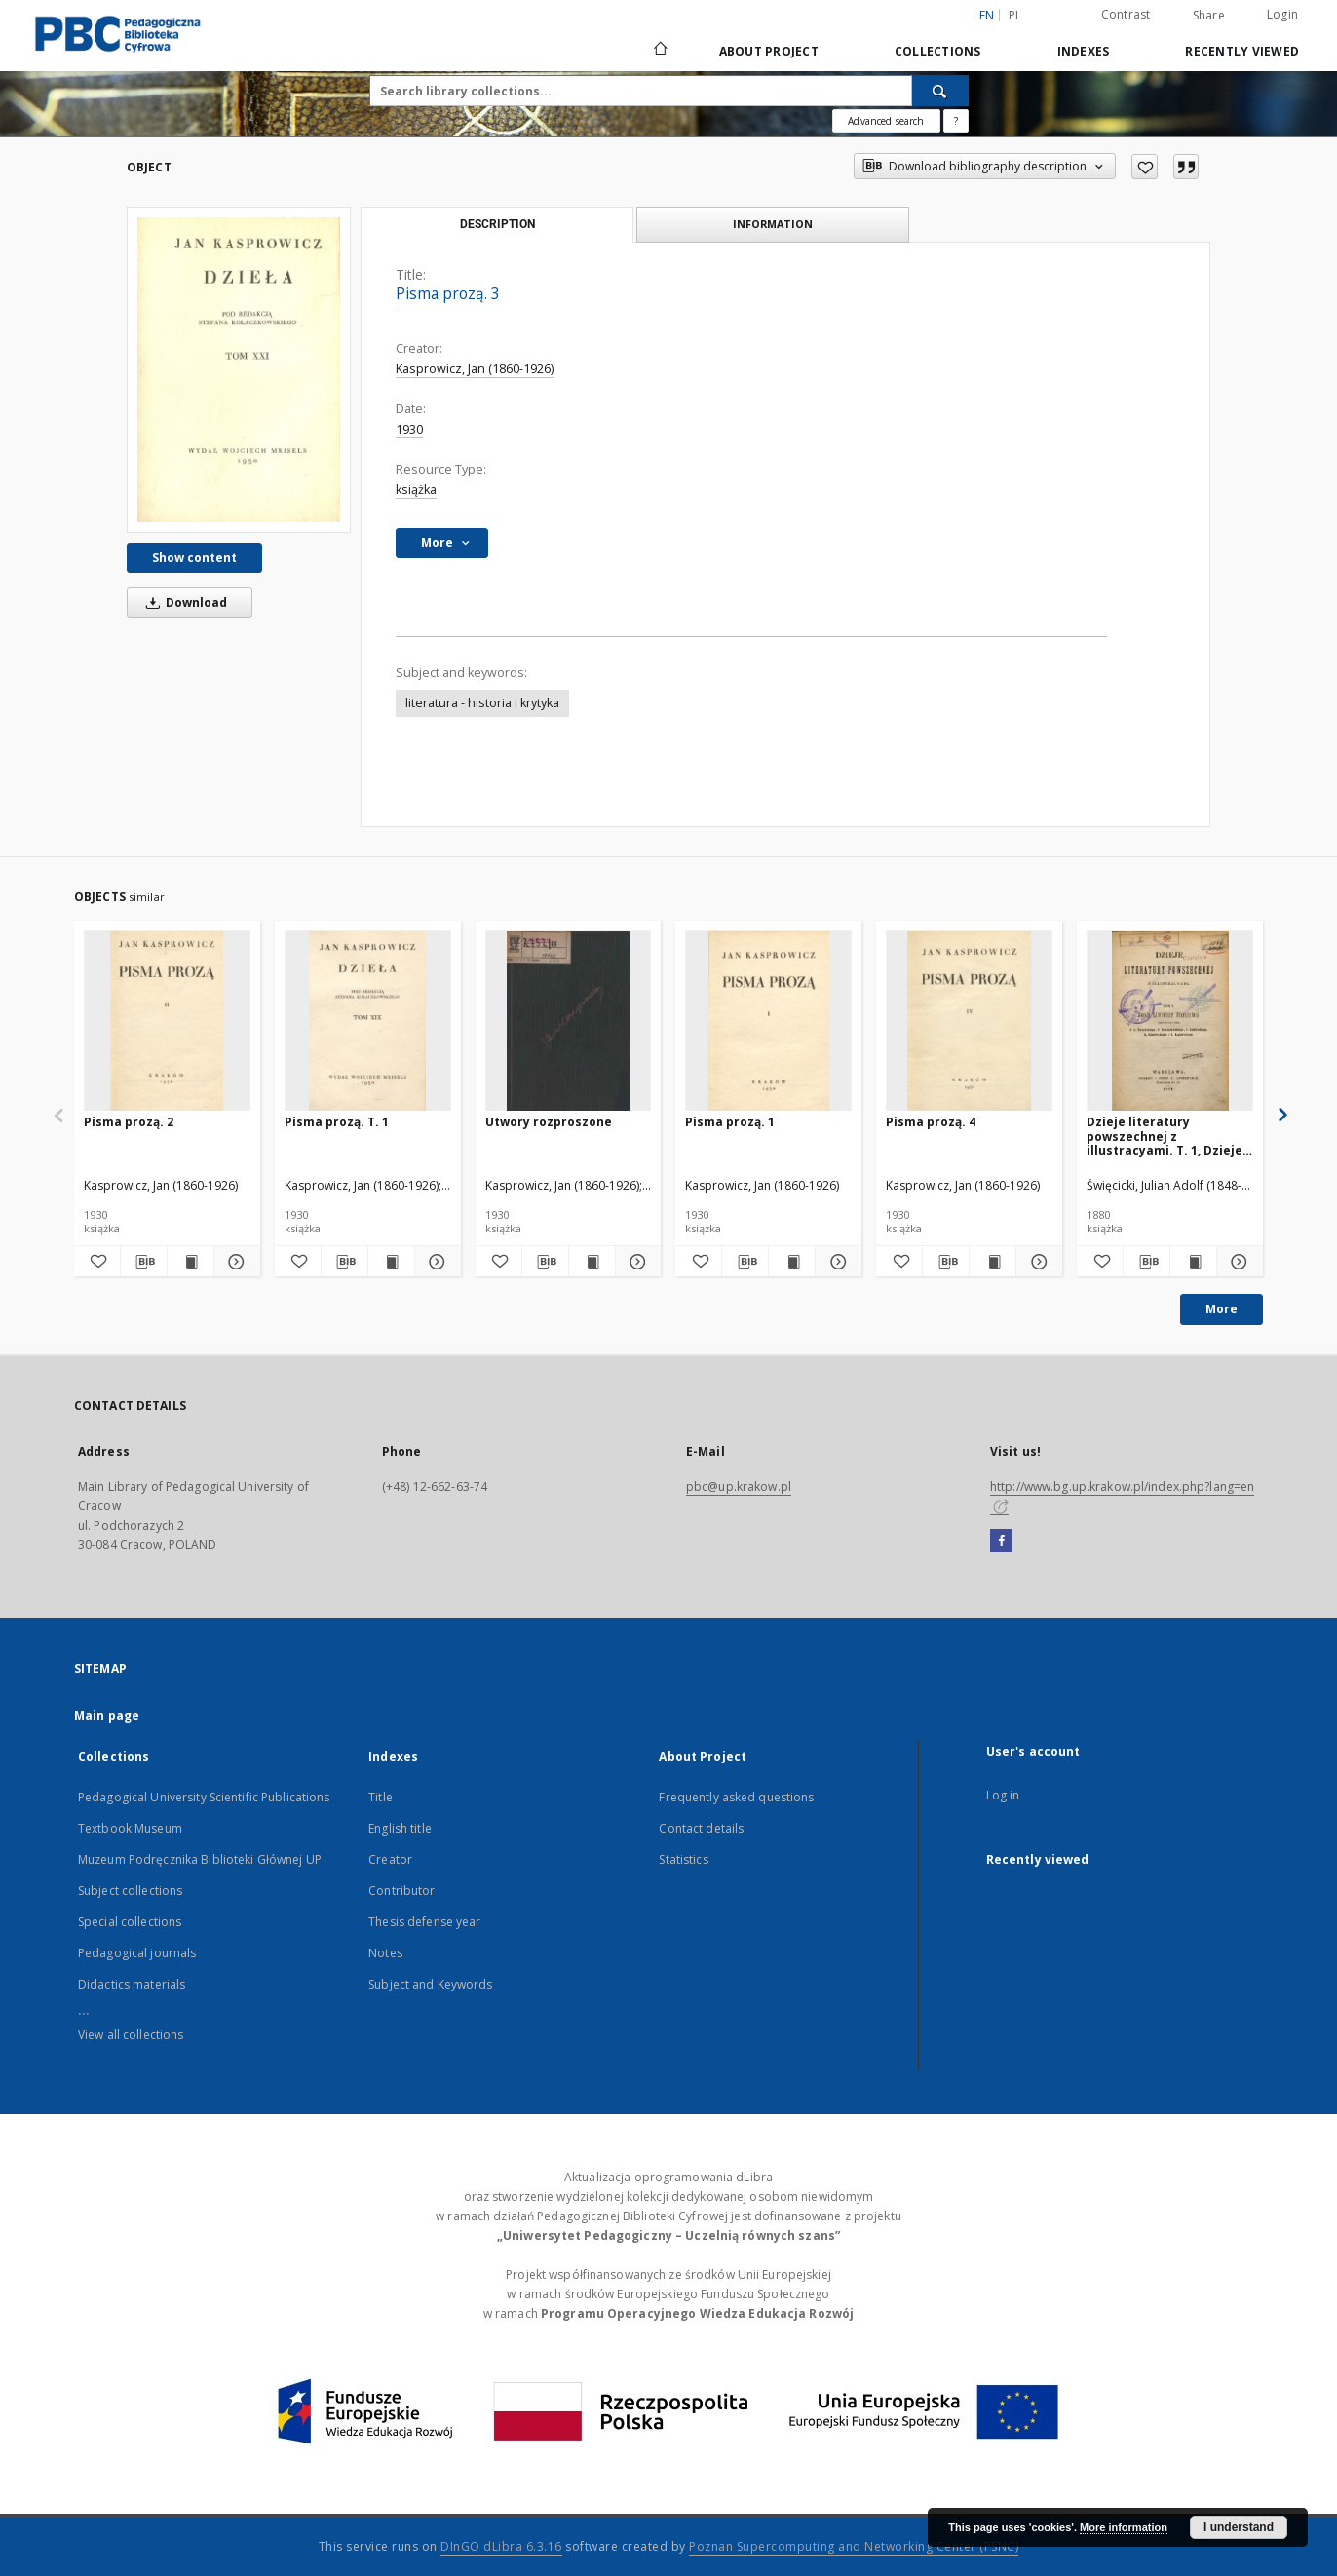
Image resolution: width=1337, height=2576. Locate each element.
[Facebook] (1001, 1541)
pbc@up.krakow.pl (738, 1486)
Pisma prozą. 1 (730, 1122)
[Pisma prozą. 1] (768, 1021)
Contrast (1126, 14)
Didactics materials (131, 1984)
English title (400, 1828)
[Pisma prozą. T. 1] (368, 1021)
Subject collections (130, 1890)
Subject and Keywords (430, 1984)
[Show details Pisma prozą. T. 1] (435, 1261)
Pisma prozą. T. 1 (337, 1122)
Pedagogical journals (137, 1953)
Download (183, 602)
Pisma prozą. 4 (930, 1122)
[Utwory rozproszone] (568, 1021)
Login (1282, 14)
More (1221, 1309)
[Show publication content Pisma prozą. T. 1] (391, 1261)
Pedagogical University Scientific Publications (204, 1797)
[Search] (940, 90)
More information (1123, 2527)
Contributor (401, 1890)
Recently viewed (1242, 51)
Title (380, 1797)
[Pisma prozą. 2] (167, 1021)
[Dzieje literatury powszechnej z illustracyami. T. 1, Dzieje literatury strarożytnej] (1170, 1021)
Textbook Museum (130, 1828)
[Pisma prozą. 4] (969, 1021)
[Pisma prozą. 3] (238, 369)
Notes (385, 1953)
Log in (1003, 1795)
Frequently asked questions (736, 1797)
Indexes (1083, 51)
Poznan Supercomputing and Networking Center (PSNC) (853, 2546)
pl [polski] (1015, 15)
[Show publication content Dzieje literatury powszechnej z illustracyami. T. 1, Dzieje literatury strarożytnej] (1193, 1261)
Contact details (701, 1828)
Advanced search (886, 121)
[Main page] (659, 50)
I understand (1238, 2527)
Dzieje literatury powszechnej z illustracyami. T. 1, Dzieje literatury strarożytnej (1164, 1135)
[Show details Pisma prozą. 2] (234, 1261)
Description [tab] (497, 224)
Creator (390, 1859)
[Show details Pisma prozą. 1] (836, 1261)
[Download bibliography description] (144, 1261)
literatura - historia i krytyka (482, 703)
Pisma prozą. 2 (128, 1122)
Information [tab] (773, 223)
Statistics (683, 1859)
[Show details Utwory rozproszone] (636, 1261)
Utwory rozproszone (548, 1122)
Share (1209, 15)
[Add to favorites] (1144, 166)
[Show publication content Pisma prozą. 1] (792, 1261)
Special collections (129, 1921)
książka (416, 489)
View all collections (130, 2035)
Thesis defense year (424, 1921)
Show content (194, 557)
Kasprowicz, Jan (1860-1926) (475, 368)
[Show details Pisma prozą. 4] (1036, 1261)
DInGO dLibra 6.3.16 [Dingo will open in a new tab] (501, 2546)
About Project (769, 51)
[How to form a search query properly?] (956, 121)
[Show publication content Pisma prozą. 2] (190, 1261)
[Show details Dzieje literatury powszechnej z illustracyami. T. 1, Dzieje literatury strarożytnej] (1237, 1261)
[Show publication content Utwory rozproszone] (592, 1261)
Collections (938, 51)
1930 (409, 429)
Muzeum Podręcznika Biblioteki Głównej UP (200, 1859)
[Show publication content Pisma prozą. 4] (992, 1261)
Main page (106, 1715)
